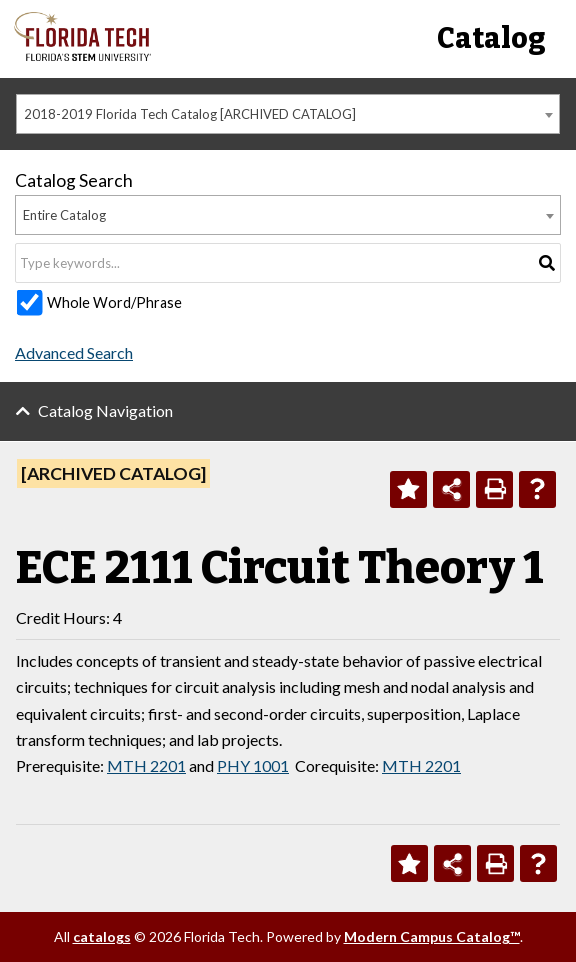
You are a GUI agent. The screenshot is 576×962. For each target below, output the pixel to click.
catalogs (102, 936)
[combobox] (288, 114)
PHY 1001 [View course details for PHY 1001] (253, 765)
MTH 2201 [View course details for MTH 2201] (146, 765)
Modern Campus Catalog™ (432, 936)
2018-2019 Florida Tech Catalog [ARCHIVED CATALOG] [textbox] (190, 114)
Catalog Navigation (105, 410)
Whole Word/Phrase (114, 302)
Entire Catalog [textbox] (64, 215)
